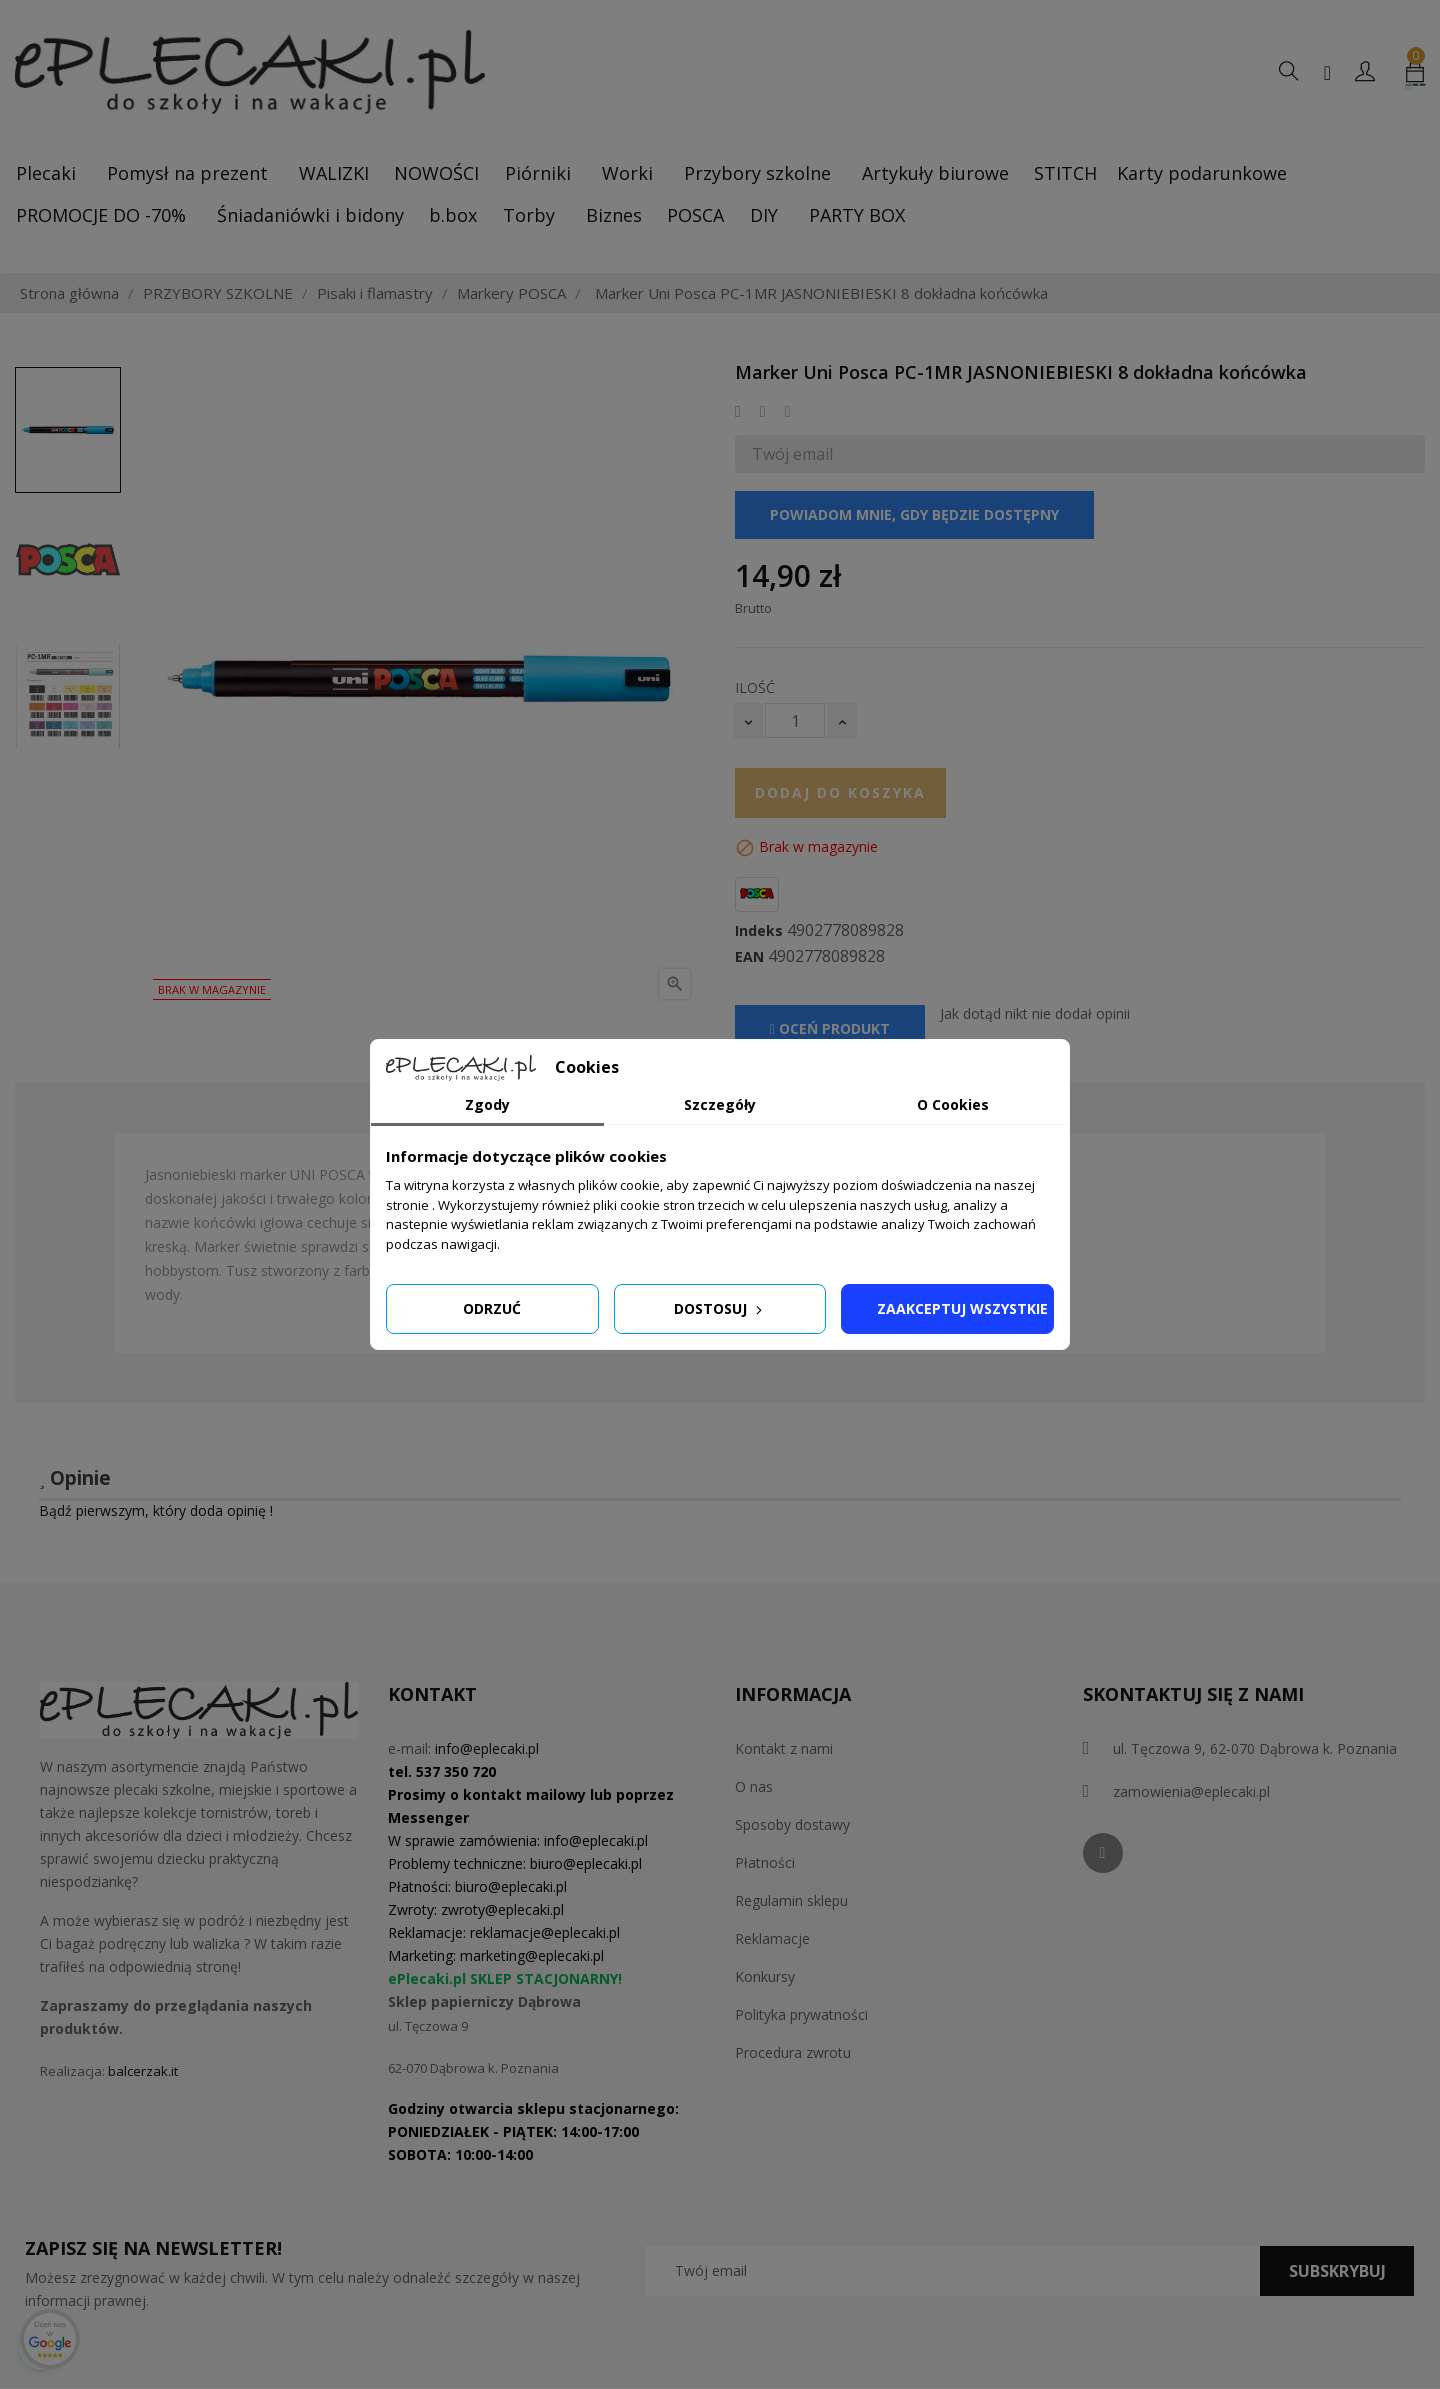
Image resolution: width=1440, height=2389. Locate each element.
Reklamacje (772, 1938)
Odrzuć (492, 1308)
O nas (754, 1786)
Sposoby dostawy (792, 1824)
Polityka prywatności (801, 2014)
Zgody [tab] (487, 1104)
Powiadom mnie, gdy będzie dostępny (914, 514)
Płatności (765, 1862)
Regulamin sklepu (791, 1900)
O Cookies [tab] (953, 1104)
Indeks (759, 931)
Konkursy (765, 1976)
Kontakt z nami (784, 1748)
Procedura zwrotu (793, 2052)
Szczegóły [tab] (720, 1104)
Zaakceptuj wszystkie (962, 1308)
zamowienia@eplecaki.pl (1191, 1791)
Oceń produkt (830, 1028)
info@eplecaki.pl (487, 1748)
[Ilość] (795, 720)
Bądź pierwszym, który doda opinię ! (156, 1510)
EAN (749, 957)
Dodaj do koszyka (840, 792)
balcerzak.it (143, 2071)
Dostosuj (720, 1308)
